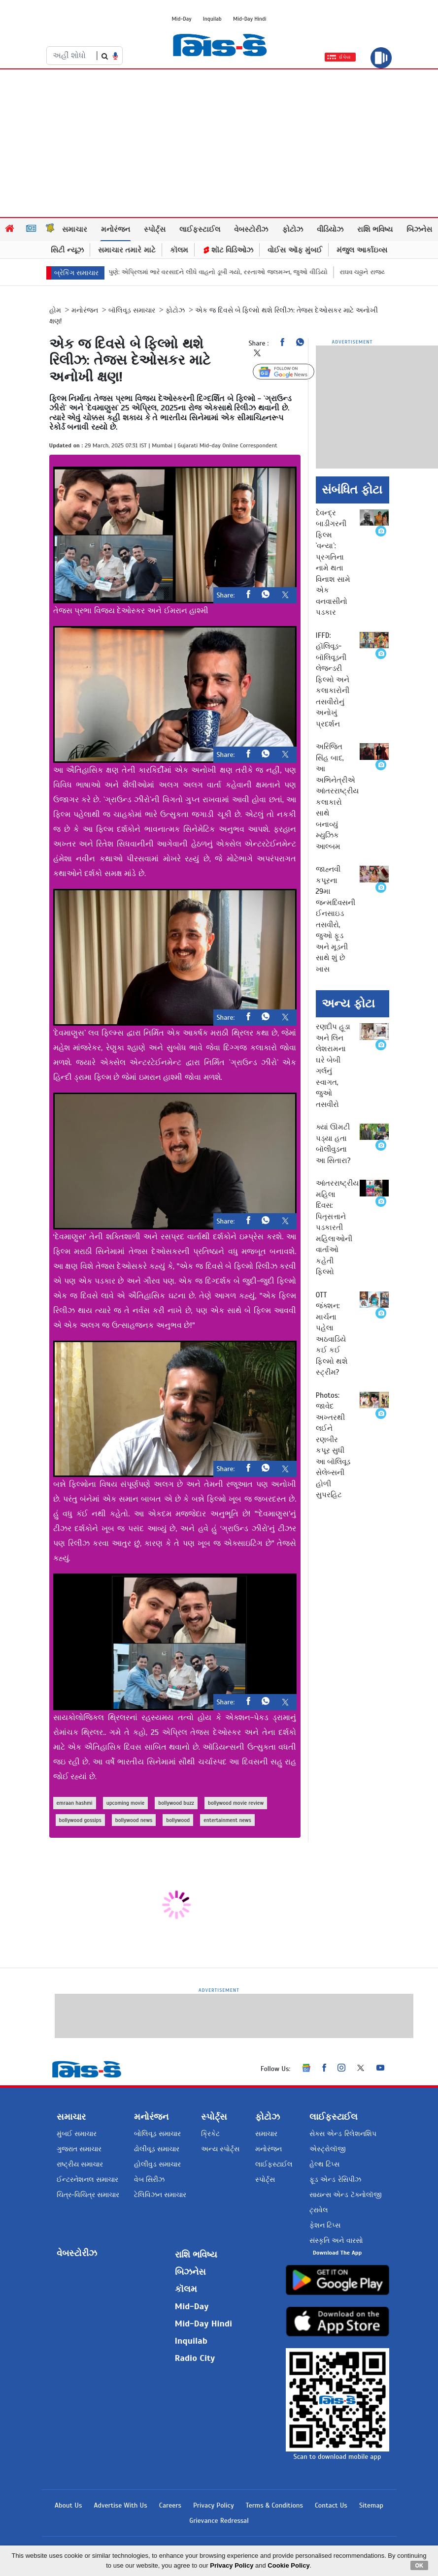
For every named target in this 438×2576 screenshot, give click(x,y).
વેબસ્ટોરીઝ (251, 229)
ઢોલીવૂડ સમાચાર (156, 2149)
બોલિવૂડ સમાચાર (157, 2134)
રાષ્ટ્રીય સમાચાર (80, 2164)
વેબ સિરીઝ (149, 2179)
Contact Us (331, 2505)
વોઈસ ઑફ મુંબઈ (295, 250)
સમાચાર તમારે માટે (127, 250)
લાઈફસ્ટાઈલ (199, 229)
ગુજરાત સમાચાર (79, 2149)
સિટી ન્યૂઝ (67, 250)
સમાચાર (74, 229)
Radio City (195, 2358)
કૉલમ (179, 250)
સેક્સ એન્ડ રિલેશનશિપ (342, 2134)
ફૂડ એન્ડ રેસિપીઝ (335, 2179)
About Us (68, 2505)
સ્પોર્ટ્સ (155, 229)
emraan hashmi (75, 1802)
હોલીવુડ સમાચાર (157, 2164)
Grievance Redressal (218, 2520)
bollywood (178, 1820)
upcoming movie (125, 1802)
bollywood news (133, 1820)
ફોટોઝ (292, 229)
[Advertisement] (219, 143)
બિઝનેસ (419, 229)
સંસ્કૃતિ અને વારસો (336, 2240)
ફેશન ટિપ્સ (324, 2225)
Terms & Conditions (274, 2505)
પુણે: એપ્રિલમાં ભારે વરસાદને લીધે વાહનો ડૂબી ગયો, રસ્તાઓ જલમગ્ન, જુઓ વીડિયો (233, 272)
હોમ (55, 310)
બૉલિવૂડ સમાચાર (131, 310)
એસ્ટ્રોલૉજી (327, 2149)
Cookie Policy (288, 2565)
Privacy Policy (213, 2505)
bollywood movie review (236, 1802)
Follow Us (290, 372)
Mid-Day (182, 18)
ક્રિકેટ (210, 2134)
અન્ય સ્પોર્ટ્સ (220, 2149)
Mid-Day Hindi (250, 18)
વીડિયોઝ (330, 229)
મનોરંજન (115, 229)
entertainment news (227, 1820)
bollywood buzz (176, 1802)
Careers (170, 2505)
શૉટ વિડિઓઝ (227, 250)
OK (419, 2565)
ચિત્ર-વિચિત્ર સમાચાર (88, 2195)
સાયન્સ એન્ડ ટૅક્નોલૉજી (345, 2195)
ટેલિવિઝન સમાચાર (160, 2195)
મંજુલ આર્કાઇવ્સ (362, 250)
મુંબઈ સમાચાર (77, 2134)
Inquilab (212, 18)
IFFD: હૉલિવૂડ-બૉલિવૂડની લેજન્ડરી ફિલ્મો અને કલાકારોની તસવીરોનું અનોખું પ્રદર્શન (332, 679)
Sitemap (371, 2505)
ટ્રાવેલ (318, 2210)
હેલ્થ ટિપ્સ (324, 2164)
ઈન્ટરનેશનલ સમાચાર (87, 2179)
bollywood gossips (80, 1820)
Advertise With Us (120, 2505)
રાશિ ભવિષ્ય (375, 229)
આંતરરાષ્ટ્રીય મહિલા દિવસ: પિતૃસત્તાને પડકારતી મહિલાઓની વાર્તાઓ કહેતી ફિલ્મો (337, 1227)
